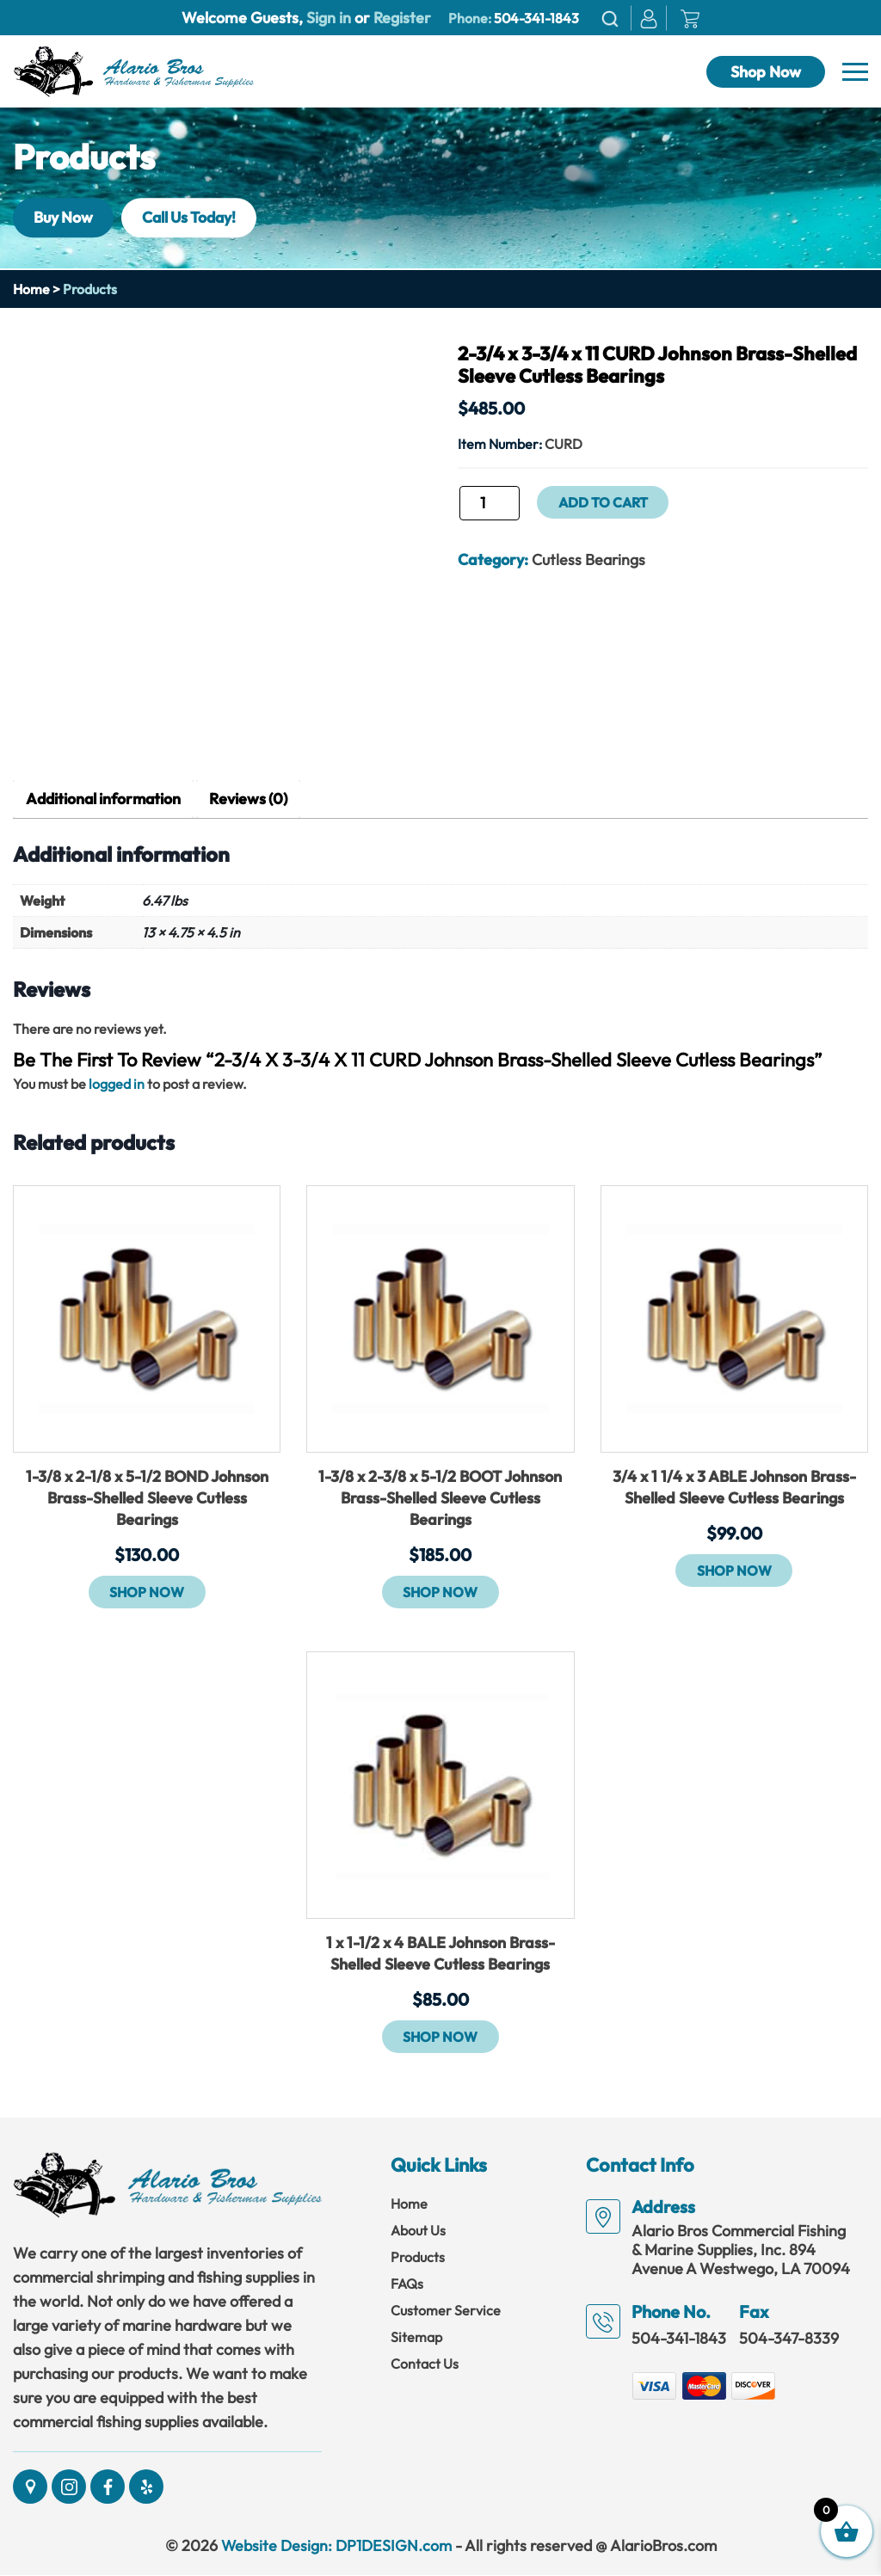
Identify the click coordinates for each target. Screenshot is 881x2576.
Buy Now (64, 217)
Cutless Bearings (589, 559)
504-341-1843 (536, 18)
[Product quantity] (489, 503)
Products (418, 2257)
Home (31, 289)
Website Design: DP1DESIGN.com (336, 2546)
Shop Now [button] (147, 1593)
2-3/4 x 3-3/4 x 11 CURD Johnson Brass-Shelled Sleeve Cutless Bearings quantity (457, 508)
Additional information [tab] (106, 799)
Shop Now (765, 72)
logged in (117, 1084)
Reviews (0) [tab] (255, 799)
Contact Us (425, 2364)
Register (400, 18)
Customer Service (446, 2311)
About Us (418, 2231)
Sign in (328, 18)
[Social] (30, 2487)
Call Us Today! (195, 217)
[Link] (133, 69)
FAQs (407, 2284)
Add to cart (603, 502)
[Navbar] (855, 72)
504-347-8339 (789, 2339)
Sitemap (416, 2337)
